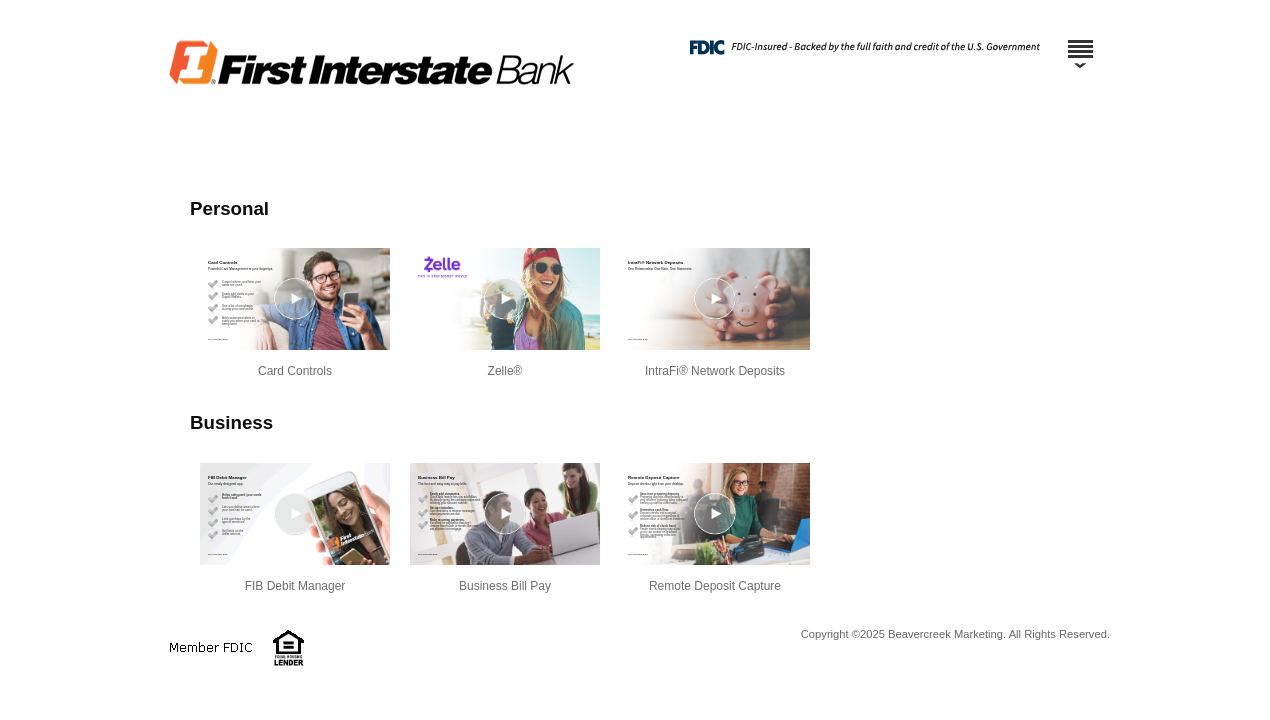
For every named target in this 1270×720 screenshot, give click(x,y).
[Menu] (1080, 40)
